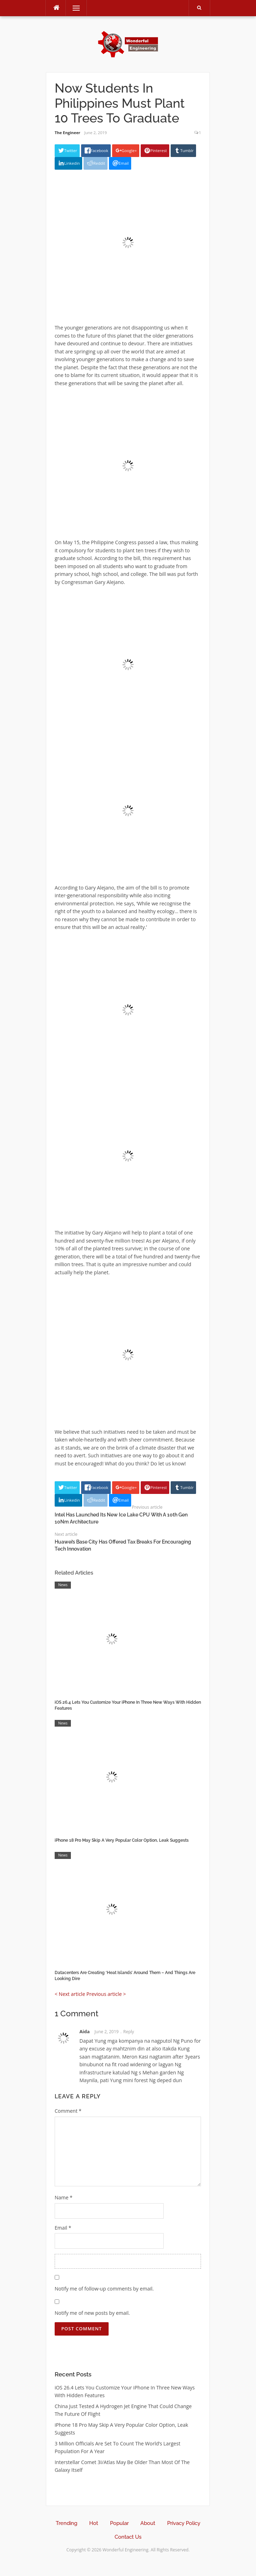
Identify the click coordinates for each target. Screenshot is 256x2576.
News (62, 1584)
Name (64, 2197)
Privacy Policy (183, 2523)
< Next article (70, 1994)
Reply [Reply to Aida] (128, 2032)
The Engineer (67, 132)
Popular (119, 2523)
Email (63, 2227)
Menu (73, 8)
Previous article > (106, 1994)
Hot (93, 2523)
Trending (66, 2523)
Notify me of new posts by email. (92, 2313)
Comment (68, 2110)
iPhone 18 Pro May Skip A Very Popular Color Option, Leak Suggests (122, 1840)
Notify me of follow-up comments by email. (104, 2288)
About (147, 2523)
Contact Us (128, 2537)
